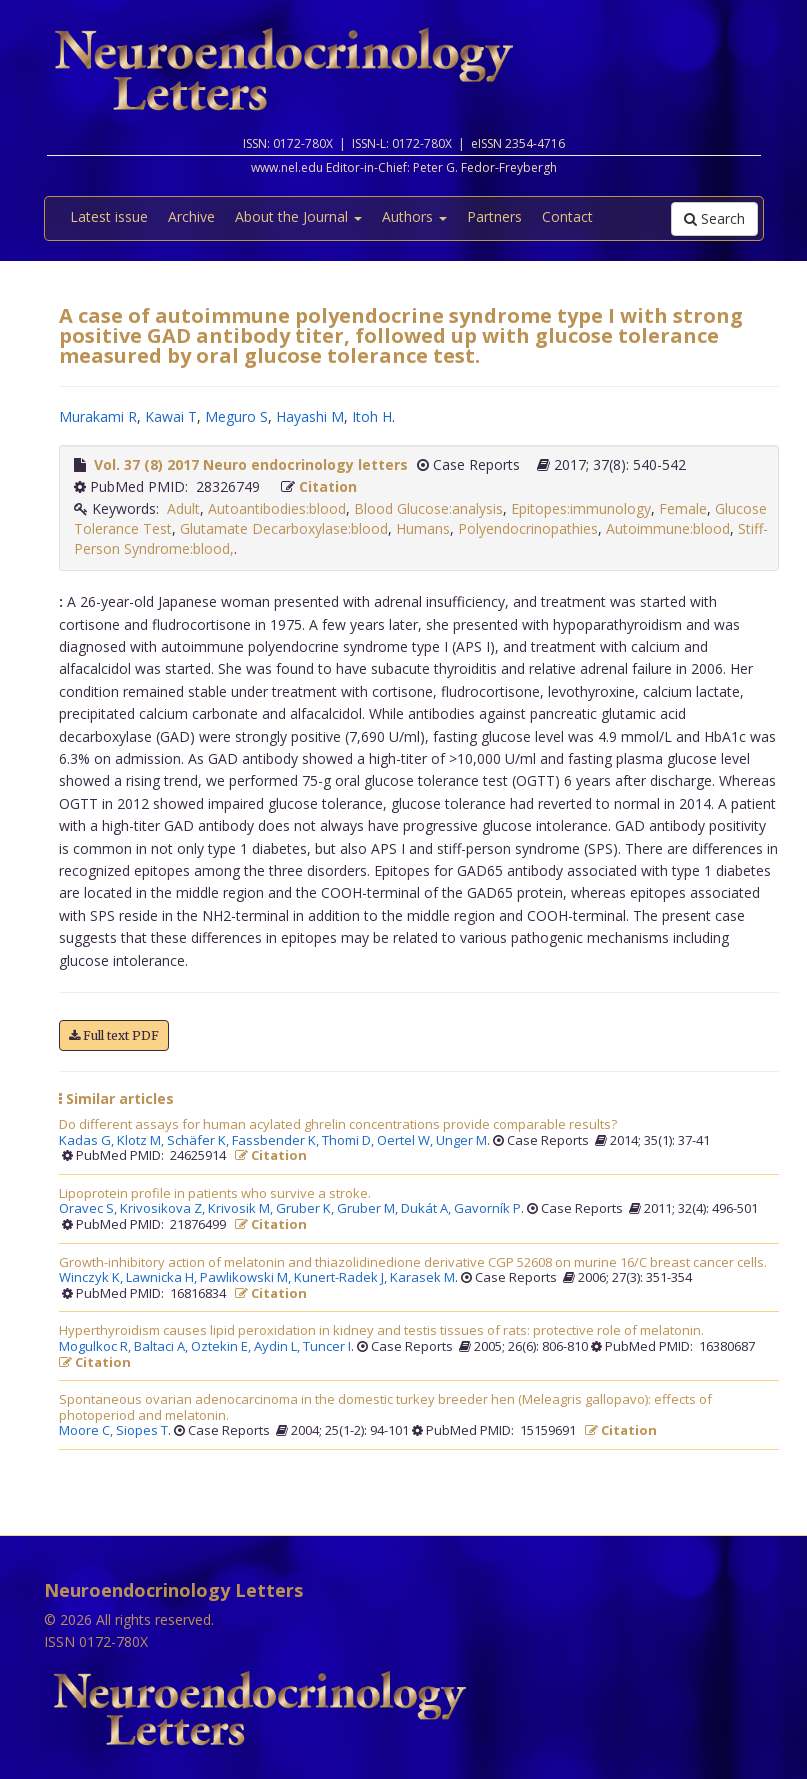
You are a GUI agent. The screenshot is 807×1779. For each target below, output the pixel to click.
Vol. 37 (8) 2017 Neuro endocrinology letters (251, 464)
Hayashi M (310, 416)
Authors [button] (414, 216)
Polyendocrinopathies (528, 528)
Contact (567, 216)
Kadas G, (88, 1141)
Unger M (461, 1141)
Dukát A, (427, 1209)
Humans (423, 528)
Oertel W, (406, 1141)
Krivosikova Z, (164, 1209)
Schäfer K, (199, 1141)
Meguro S (236, 416)
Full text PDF (114, 1035)
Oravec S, (89, 1209)
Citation (328, 486)
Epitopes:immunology (581, 508)
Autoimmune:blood (668, 528)
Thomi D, (349, 1141)
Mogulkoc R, (96, 1347)
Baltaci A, (162, 1347)
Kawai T (171, 416)
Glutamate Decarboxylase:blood (284, 528)
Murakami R (98, 416)
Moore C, (87, 1431)
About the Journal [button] (298, 216)
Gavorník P (487, 1209)
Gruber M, (369, 1209)
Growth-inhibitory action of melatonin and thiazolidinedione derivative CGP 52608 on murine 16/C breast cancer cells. (413, 1263)
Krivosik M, (242, 1209)
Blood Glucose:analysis (428, 508)
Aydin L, (278, 1347)
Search (714, 218)
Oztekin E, (222, 1347)
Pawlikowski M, (247, 1278)
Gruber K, (306, 1209)
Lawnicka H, (163, 1278)
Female (683, 508)
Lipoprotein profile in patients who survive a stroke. (215, 1194)
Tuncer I (327, 1347)
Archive (191, 216)
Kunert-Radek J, (342, 1278)
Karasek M (422, 1278)
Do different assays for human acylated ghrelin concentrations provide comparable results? (338, 1125)
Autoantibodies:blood (277, 508)
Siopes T (142, 1431)
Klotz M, (142, 1141)
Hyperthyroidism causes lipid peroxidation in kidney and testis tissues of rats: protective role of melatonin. (381, 1331)
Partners (494, 216)
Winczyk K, (92, 1278)
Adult (183, 508)
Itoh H (372, 416)
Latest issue (109, 216)
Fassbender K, (277, 1141)
